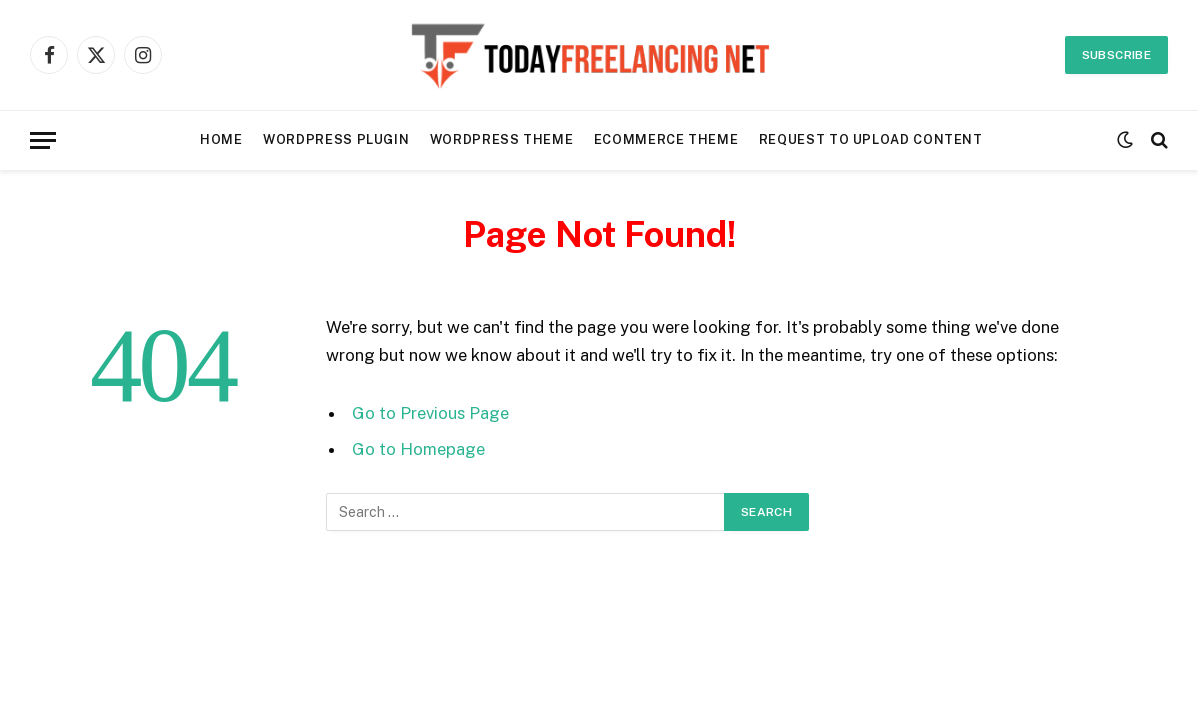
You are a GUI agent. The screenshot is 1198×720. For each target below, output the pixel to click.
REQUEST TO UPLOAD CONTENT (871, 139)
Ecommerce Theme (666, 139)
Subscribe (1116, 55)
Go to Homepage (418, 449)
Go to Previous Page (430, 413)
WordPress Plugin (336, 139)
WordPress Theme (502, 139)
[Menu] (43, 140)
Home (221, 139)
